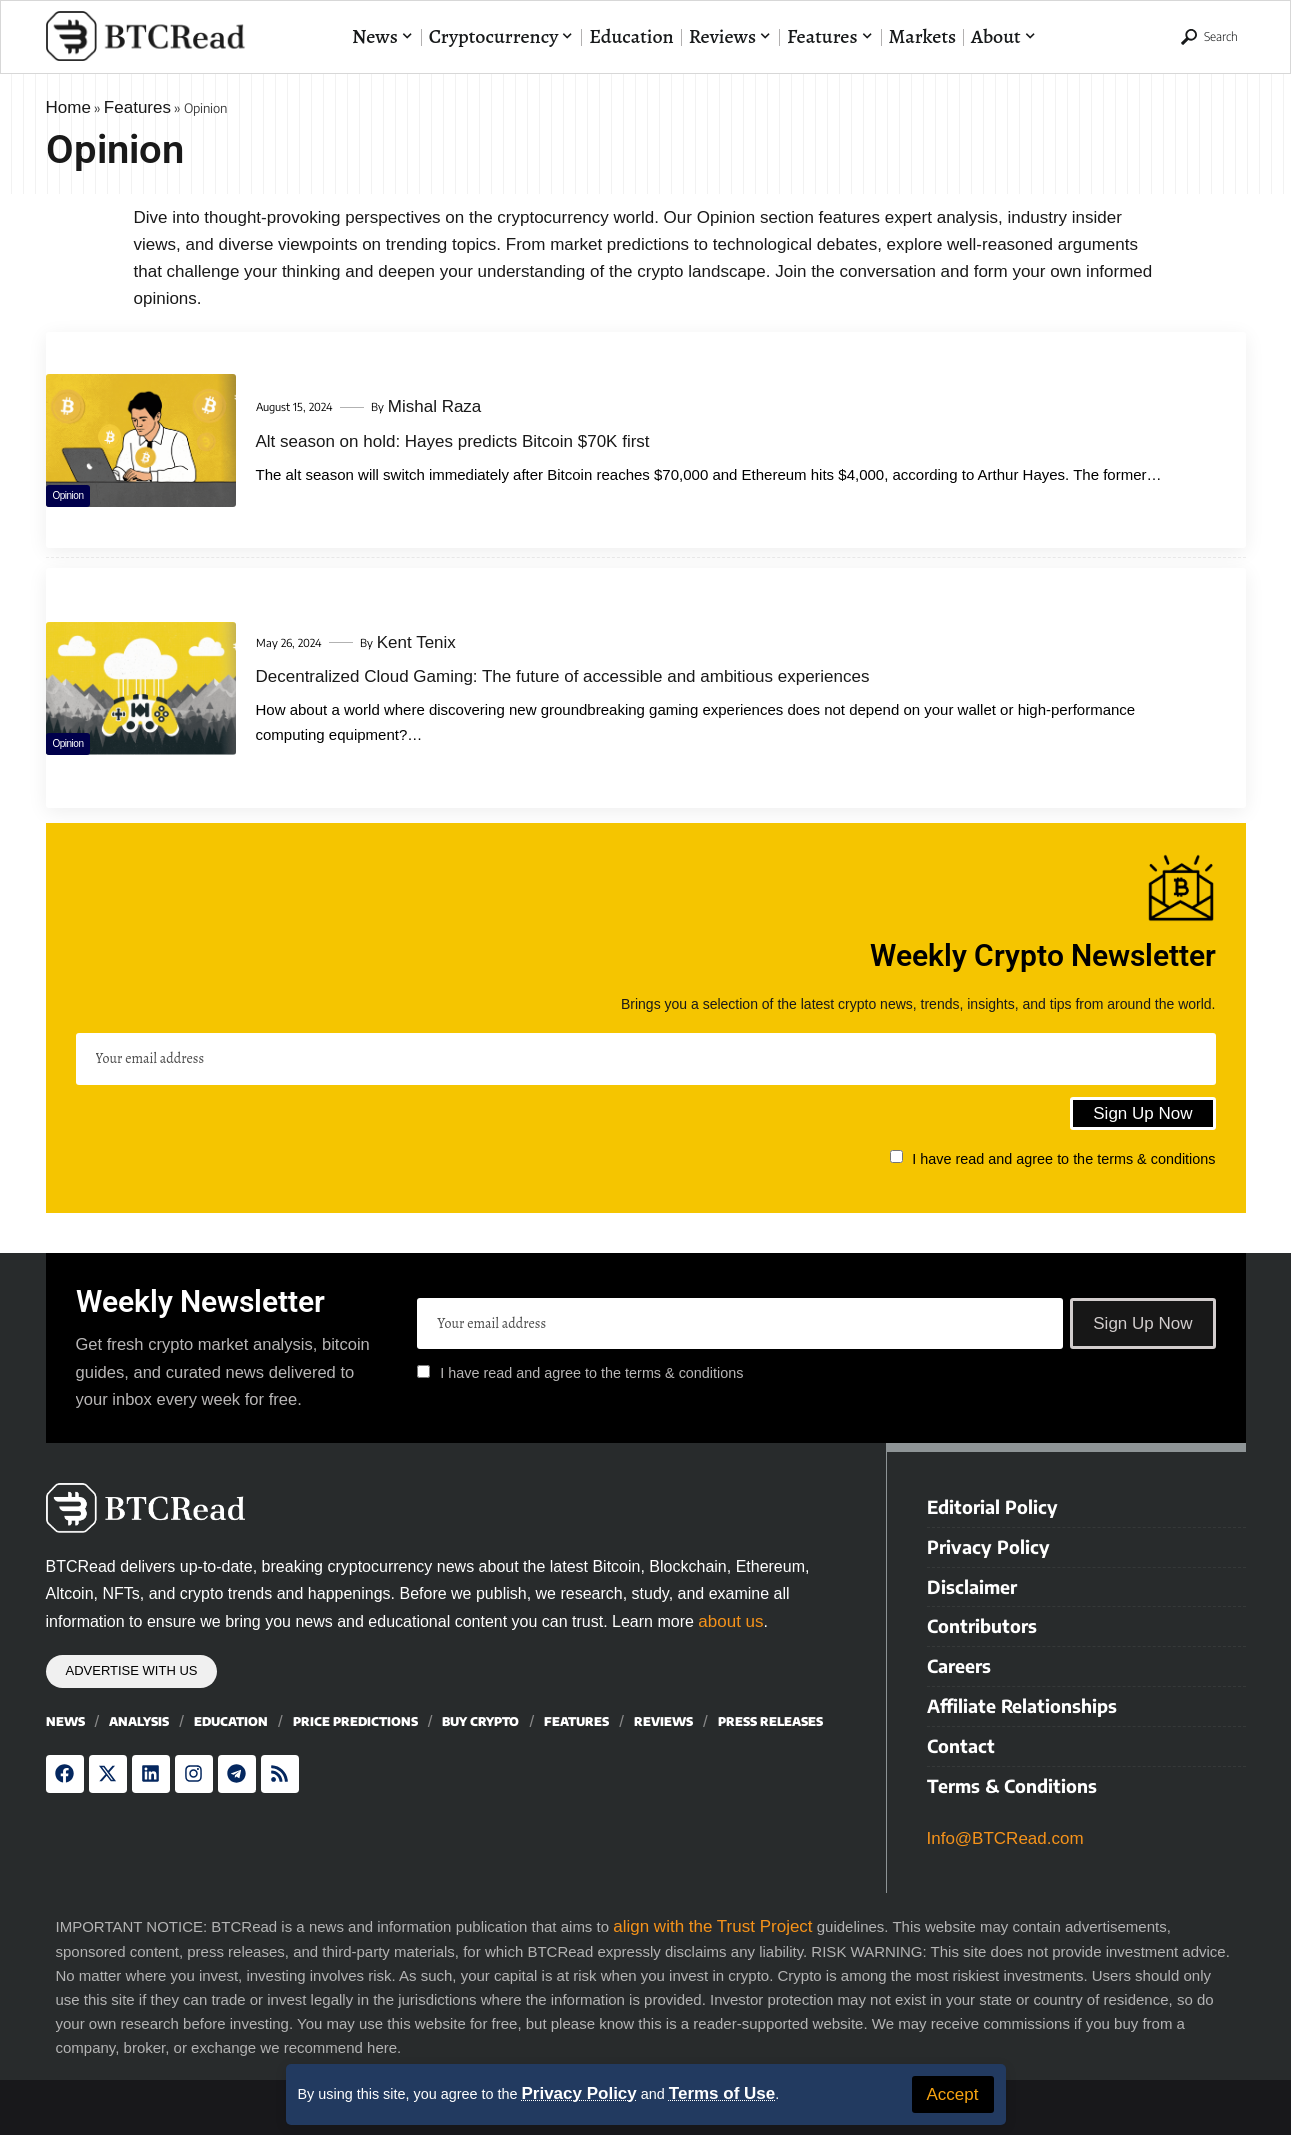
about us (730, 1621)
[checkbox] (896, 1156)
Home (68, 107)
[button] (953, 2094)
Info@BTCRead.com (1009, 1829)
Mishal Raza (435, 406)
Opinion (84, 487)
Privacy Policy (578, 2093)
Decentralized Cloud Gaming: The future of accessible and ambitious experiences (563, 676)
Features (137, 107)
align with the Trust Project (712, 1917)
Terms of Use (722, 2093)
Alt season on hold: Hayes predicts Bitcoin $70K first (453, 441)
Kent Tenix (416, 642)
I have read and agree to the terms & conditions (1063, 1158)
